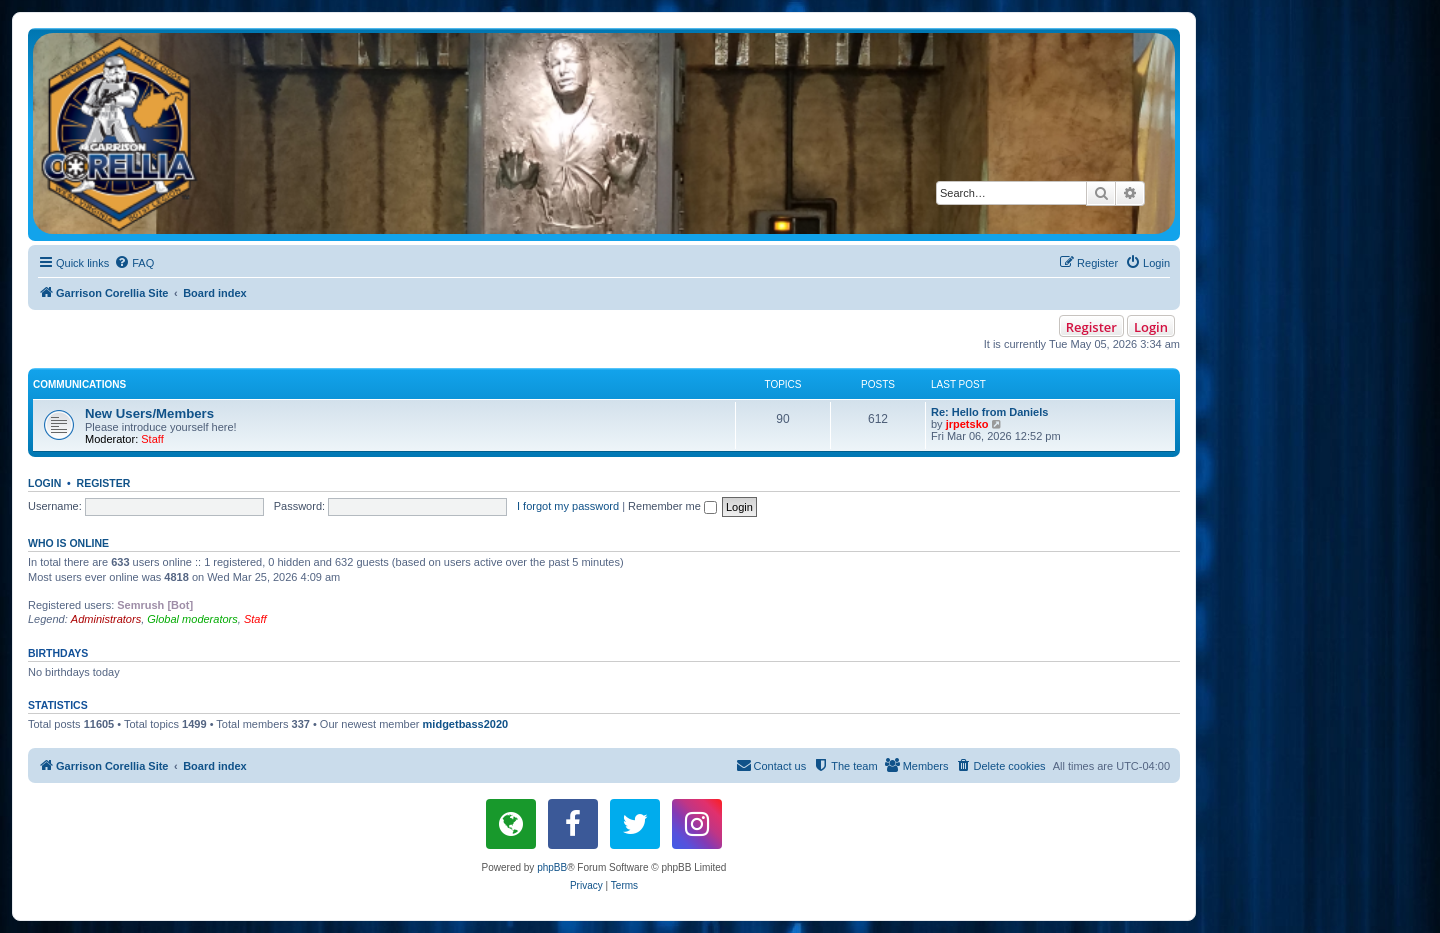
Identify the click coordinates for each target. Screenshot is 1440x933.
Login (1151, 327)
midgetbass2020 (466, 724)
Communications (79, 384)
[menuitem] (134, 263)
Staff (152, 439)
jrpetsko (967, 424)
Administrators (106, 619)
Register (1091, 327)
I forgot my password (568, 506)
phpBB (552, 867)
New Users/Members (149, 413)
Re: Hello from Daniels (989, 412)
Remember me (672, 506)
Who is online (68, 543)
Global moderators (192, 619)
